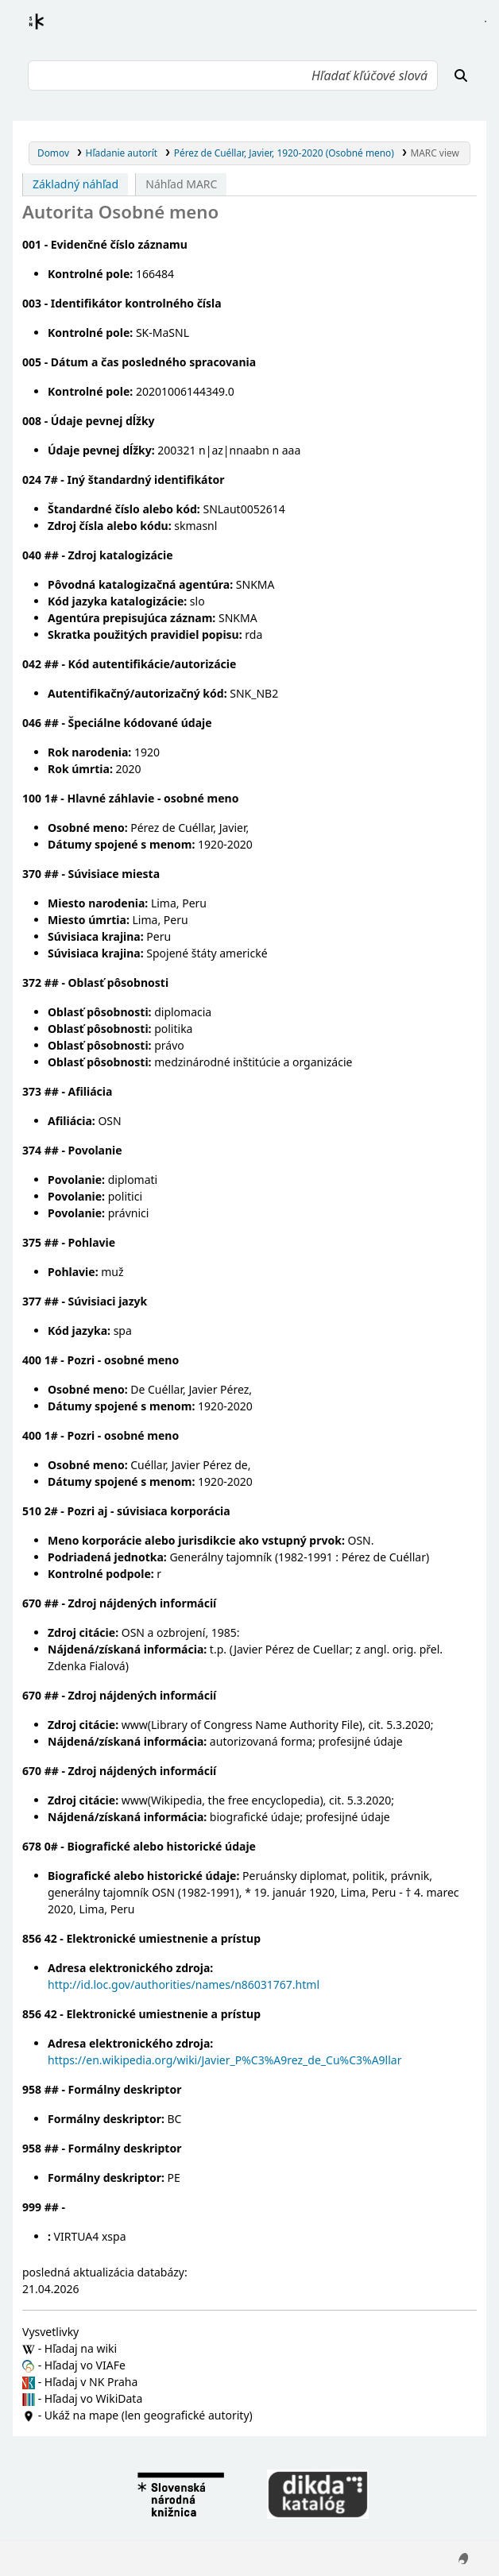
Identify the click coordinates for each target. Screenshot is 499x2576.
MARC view (434, 152)
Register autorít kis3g (51, 31)
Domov (53, 152)
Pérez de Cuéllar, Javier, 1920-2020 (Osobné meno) (284, 152)
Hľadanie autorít (122, 152)
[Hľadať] (461, 75)
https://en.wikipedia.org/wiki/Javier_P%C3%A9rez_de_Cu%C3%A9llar (224, 2059)
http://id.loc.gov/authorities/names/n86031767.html (183, 1984)
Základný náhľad (75, 183)
